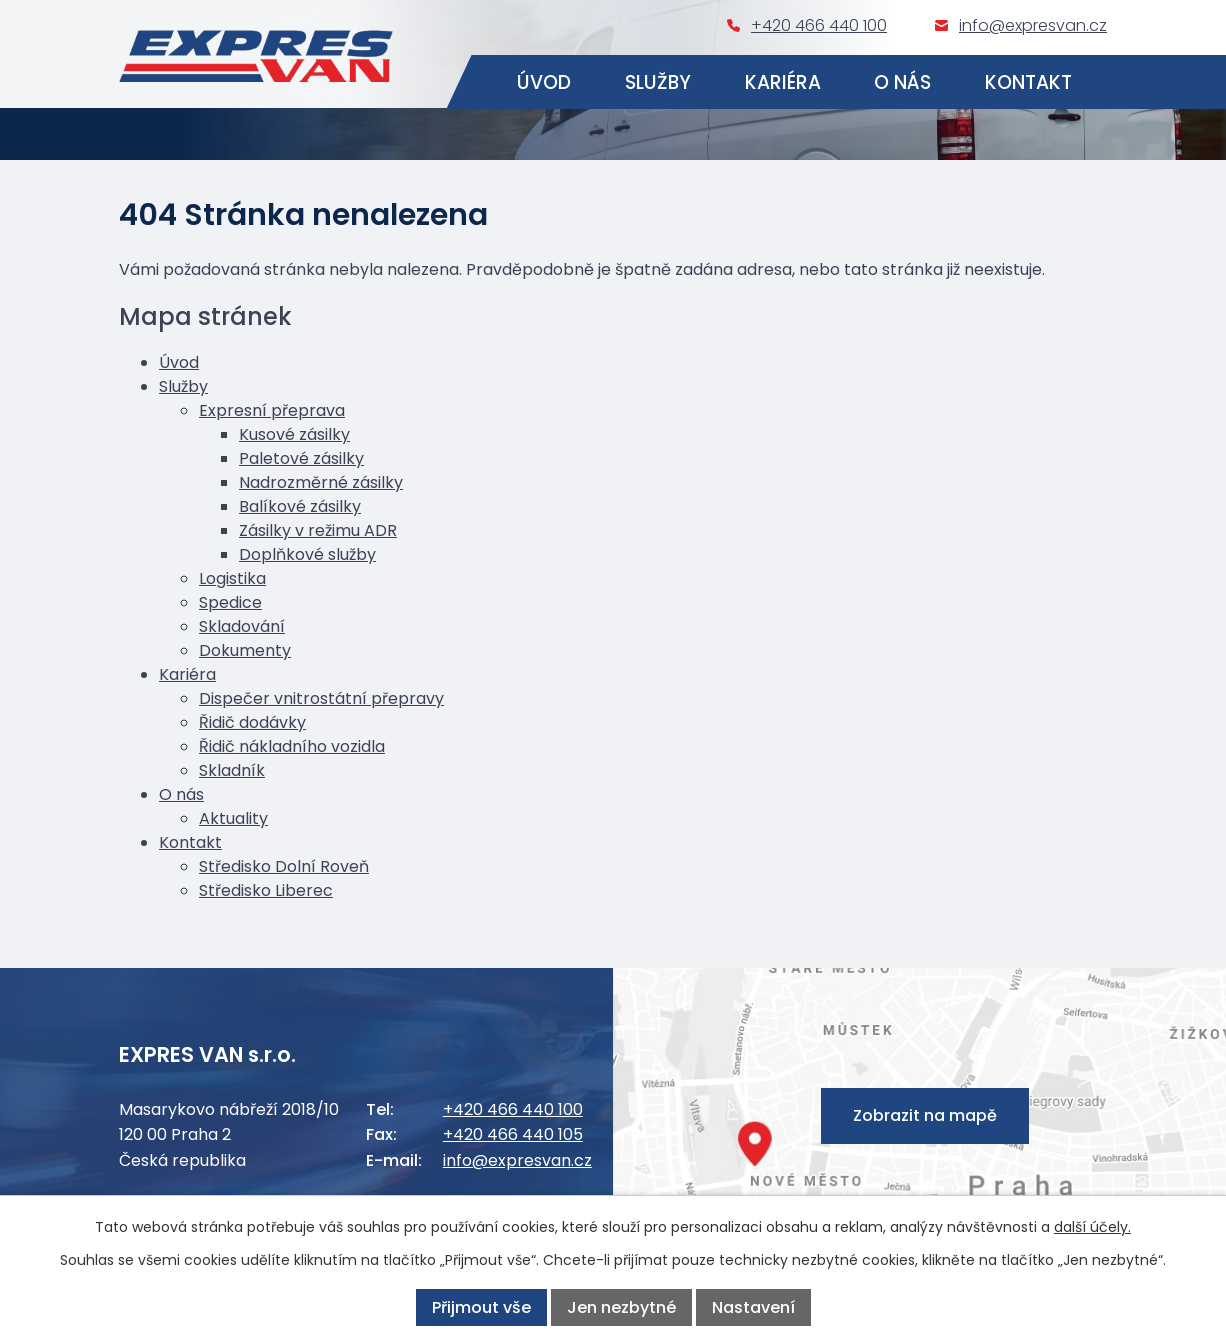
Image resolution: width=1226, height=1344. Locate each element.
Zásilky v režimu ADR (318, 530)
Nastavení (753, 1307)
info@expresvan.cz (1033, 25)
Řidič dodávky (252, 722)
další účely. (1092, 1227)
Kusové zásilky (294, 434)
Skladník (232, 770)
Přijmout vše (481, 1307)
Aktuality (233, 818)
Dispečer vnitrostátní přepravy (321, 698)
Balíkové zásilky (300, 506)
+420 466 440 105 (513, 1134)
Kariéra (783, 82)
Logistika (232, 578)
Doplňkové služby (307, 554)
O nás (903, 82)
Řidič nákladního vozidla (292, 746)
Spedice (230, 602)
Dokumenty (245, 650)
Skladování (242, 626)
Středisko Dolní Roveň (284, 866)
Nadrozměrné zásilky (321, 482)
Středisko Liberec (266, 890)
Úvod (544, 82)
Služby (658, 82)
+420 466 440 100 (819, 25)
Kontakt (1029, 82)
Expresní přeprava (272, 410)
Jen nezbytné (621, 1307)
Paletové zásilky (301, 458)
